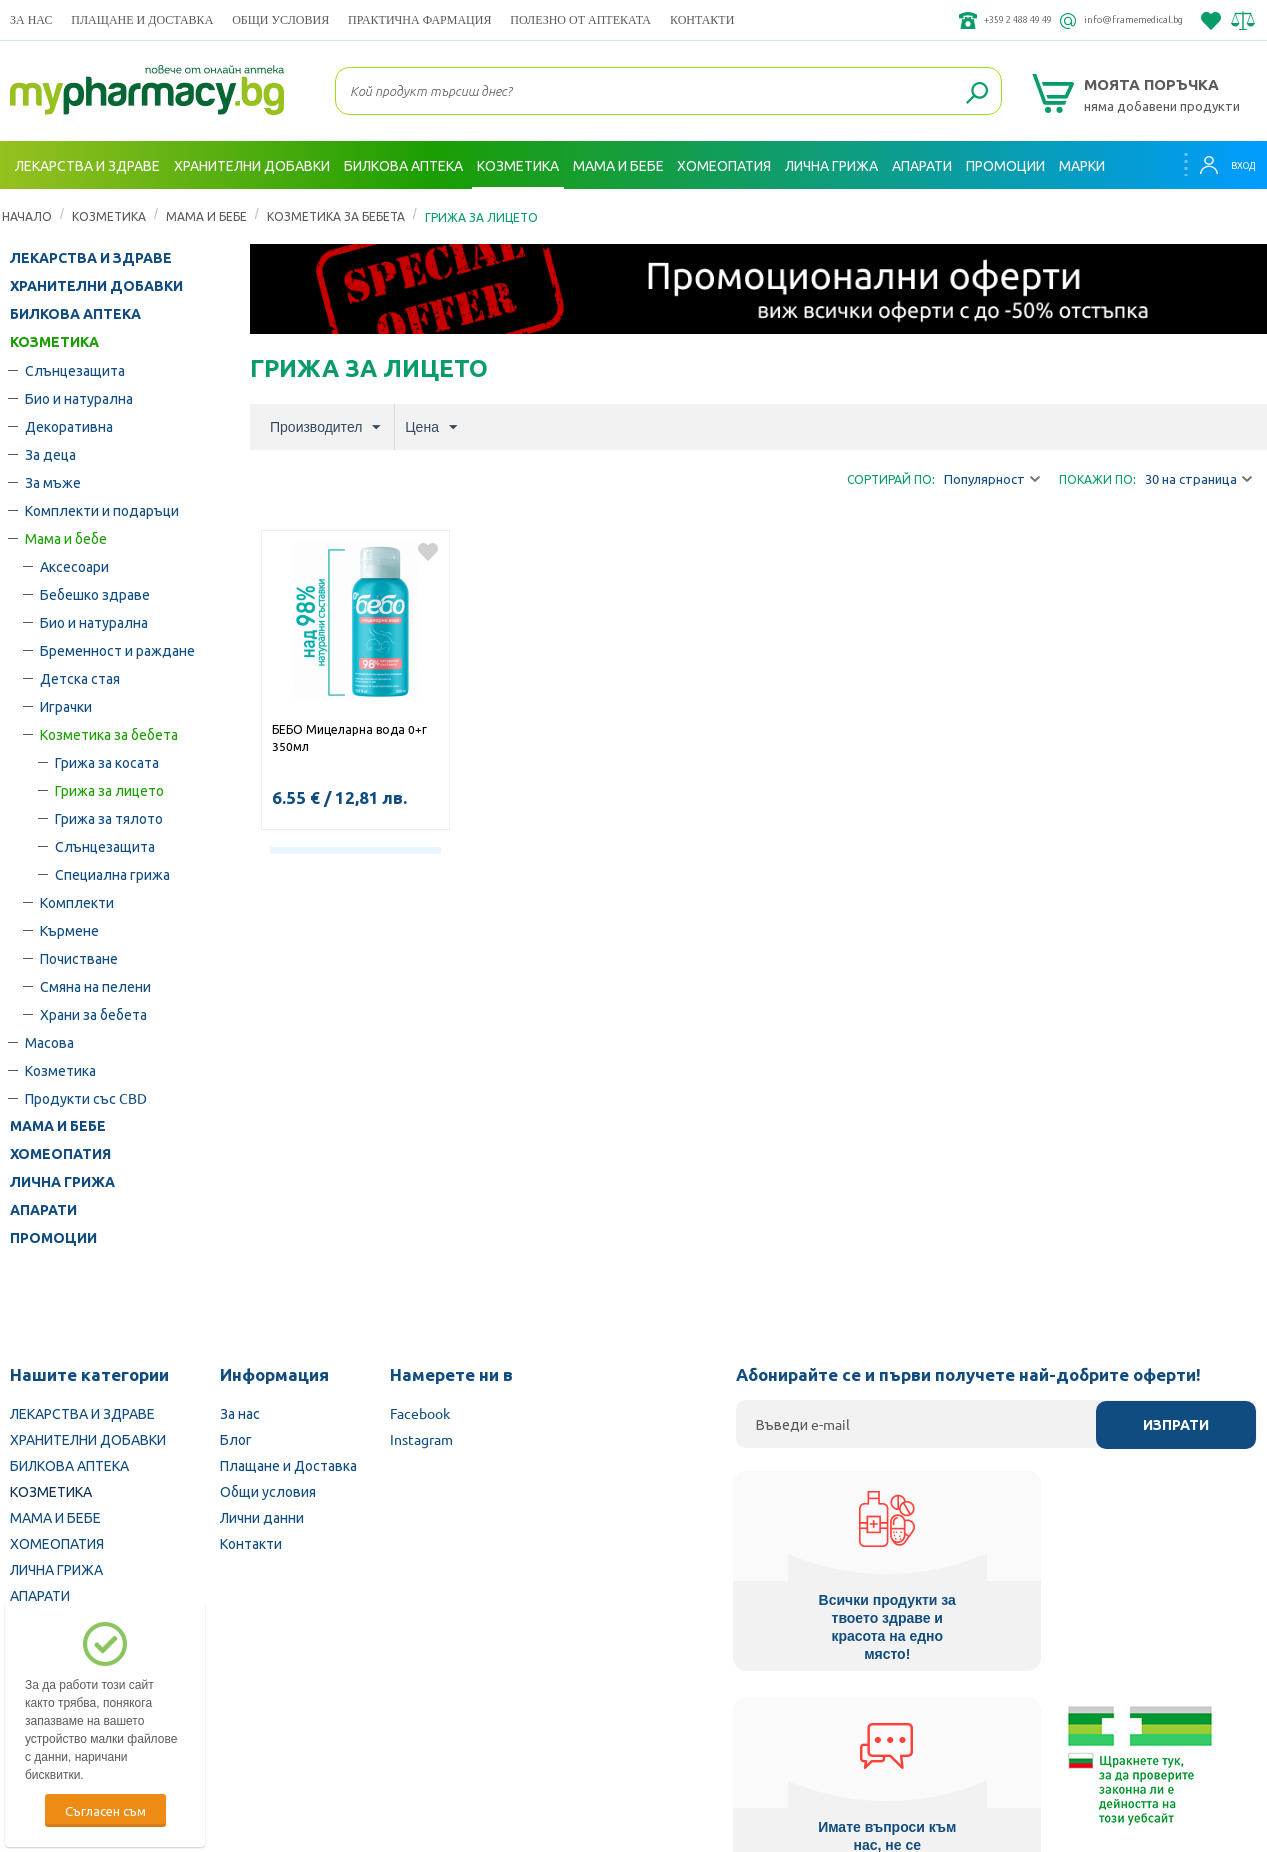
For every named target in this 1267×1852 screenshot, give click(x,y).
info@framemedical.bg (1113, 20)
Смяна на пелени (95, 986)
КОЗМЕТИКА (109, 216)
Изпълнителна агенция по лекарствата (497, 1725)
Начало (27, 216)
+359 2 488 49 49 (956, 20)
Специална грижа (112, 874)
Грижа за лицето (109, 790)
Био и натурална (79, 398)
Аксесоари (74, 566)
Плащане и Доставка (142, 19)
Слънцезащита (75, 370)
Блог (236, 1439)
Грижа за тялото (109, 818)
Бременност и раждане (117, 650)
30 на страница (1198, 479)
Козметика (60, 1070)
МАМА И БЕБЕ (58, 1126)
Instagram (421, 1439)
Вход (1218, 165)
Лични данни (262, 1517)
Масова (49, 1042)
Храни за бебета (93, 1014)
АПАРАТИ (43, 1210)
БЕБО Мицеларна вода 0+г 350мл (349, 737)
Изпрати (1176, 1425)
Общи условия (280, 19)
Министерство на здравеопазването (765, 1725)
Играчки (66, 706)
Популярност (992, 479)
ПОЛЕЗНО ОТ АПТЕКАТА (580, 19)
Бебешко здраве (95, 594)
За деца (50, 454)
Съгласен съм (105, 1810)
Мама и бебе (206, 216)
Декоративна (69, 426)
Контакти (702, 19)
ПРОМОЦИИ (53, 1238)
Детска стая (80, 678)
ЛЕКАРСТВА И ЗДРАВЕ (91, 258)
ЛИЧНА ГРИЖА (62, 1182)
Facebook (420, 1413)
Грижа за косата (107, 762)
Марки (1082, 165)
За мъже (53, 482)
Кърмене (69, 930)
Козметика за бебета (336, 216)
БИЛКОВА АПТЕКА (75, 314)
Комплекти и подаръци (102, 510)
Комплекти (77, 902)
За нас (31, 19)
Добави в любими (428, 552)
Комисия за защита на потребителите (1028, 1725)
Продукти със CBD (86, 1098)
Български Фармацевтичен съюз (241, 1725)
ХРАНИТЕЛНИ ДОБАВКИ (96, 286)
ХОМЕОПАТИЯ (60, 1154)
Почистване (79, 958)
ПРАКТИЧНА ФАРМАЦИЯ (419, 19)
